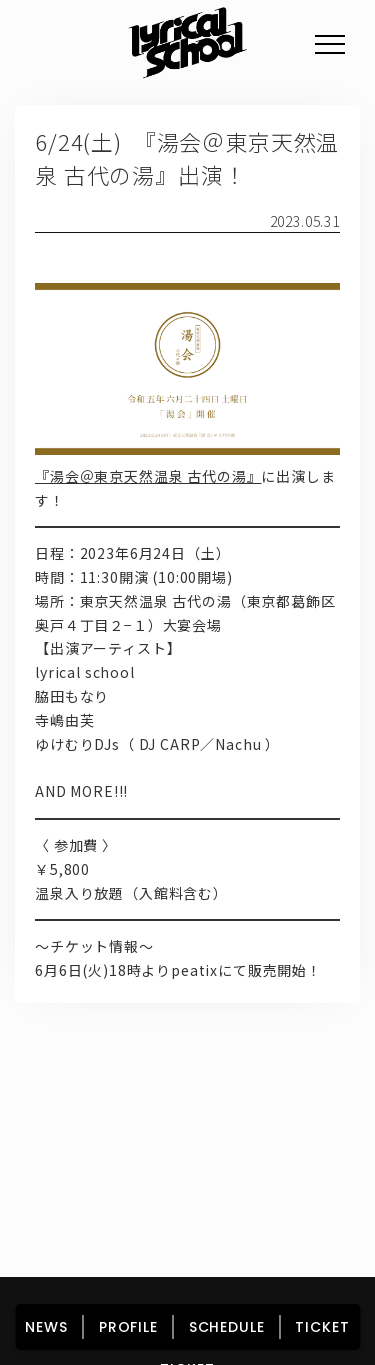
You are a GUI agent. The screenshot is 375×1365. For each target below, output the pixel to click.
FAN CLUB (292, 1109)
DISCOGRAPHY (101, 1109)
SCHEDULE (290, 1084)
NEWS (132, 1084)
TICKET (187, 1135)
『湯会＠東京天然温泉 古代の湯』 (148, 476)
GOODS (206, 1109)
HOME (69, 1084)
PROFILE (203, 1084)
